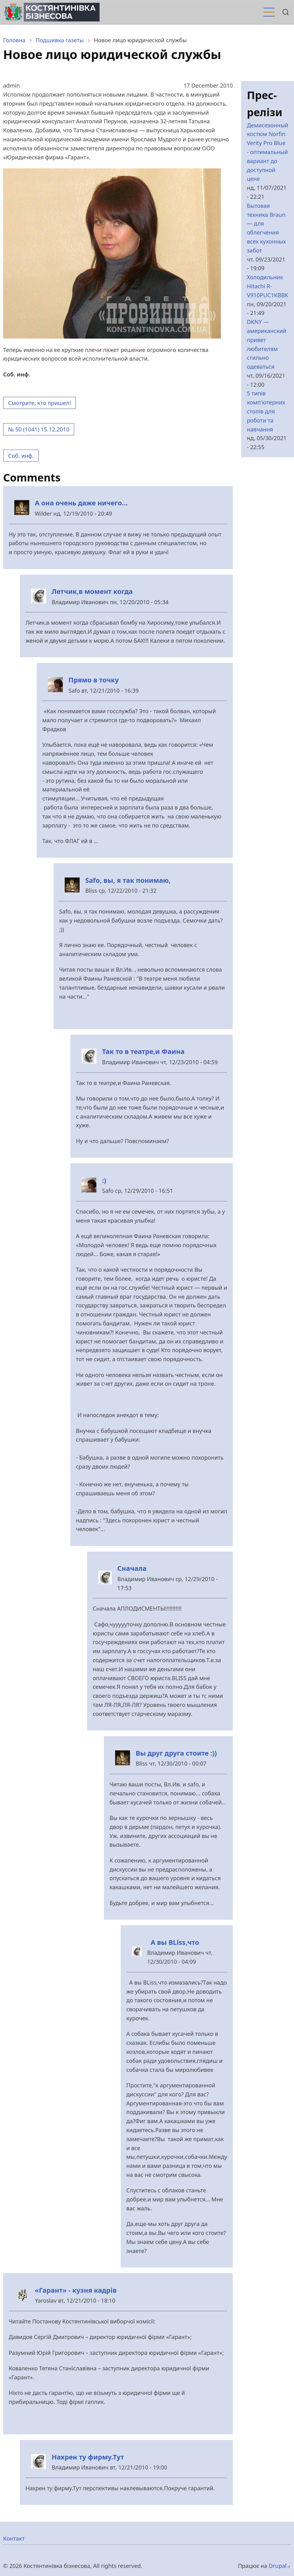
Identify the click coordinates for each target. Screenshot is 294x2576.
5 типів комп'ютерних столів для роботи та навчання (266, 411)
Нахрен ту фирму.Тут (88, 2456)
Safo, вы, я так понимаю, (128, 880)
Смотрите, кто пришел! (39, 403)
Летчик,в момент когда (92, 591)
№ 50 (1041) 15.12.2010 (38, 429)
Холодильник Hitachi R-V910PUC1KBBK (267, 286)
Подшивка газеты (60, 40)
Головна (14, 40)
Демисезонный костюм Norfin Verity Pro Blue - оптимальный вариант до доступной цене (267, 152)
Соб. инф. (21, 455)
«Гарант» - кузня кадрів (76, 2290)
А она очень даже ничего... (81, 502)
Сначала (132, 1568)
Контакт (14, 2538)
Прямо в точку (93, 679)
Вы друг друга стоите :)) (176, 1753)
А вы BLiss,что (173, 1942)
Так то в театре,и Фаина (143, 1051)
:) (104, 1180)
